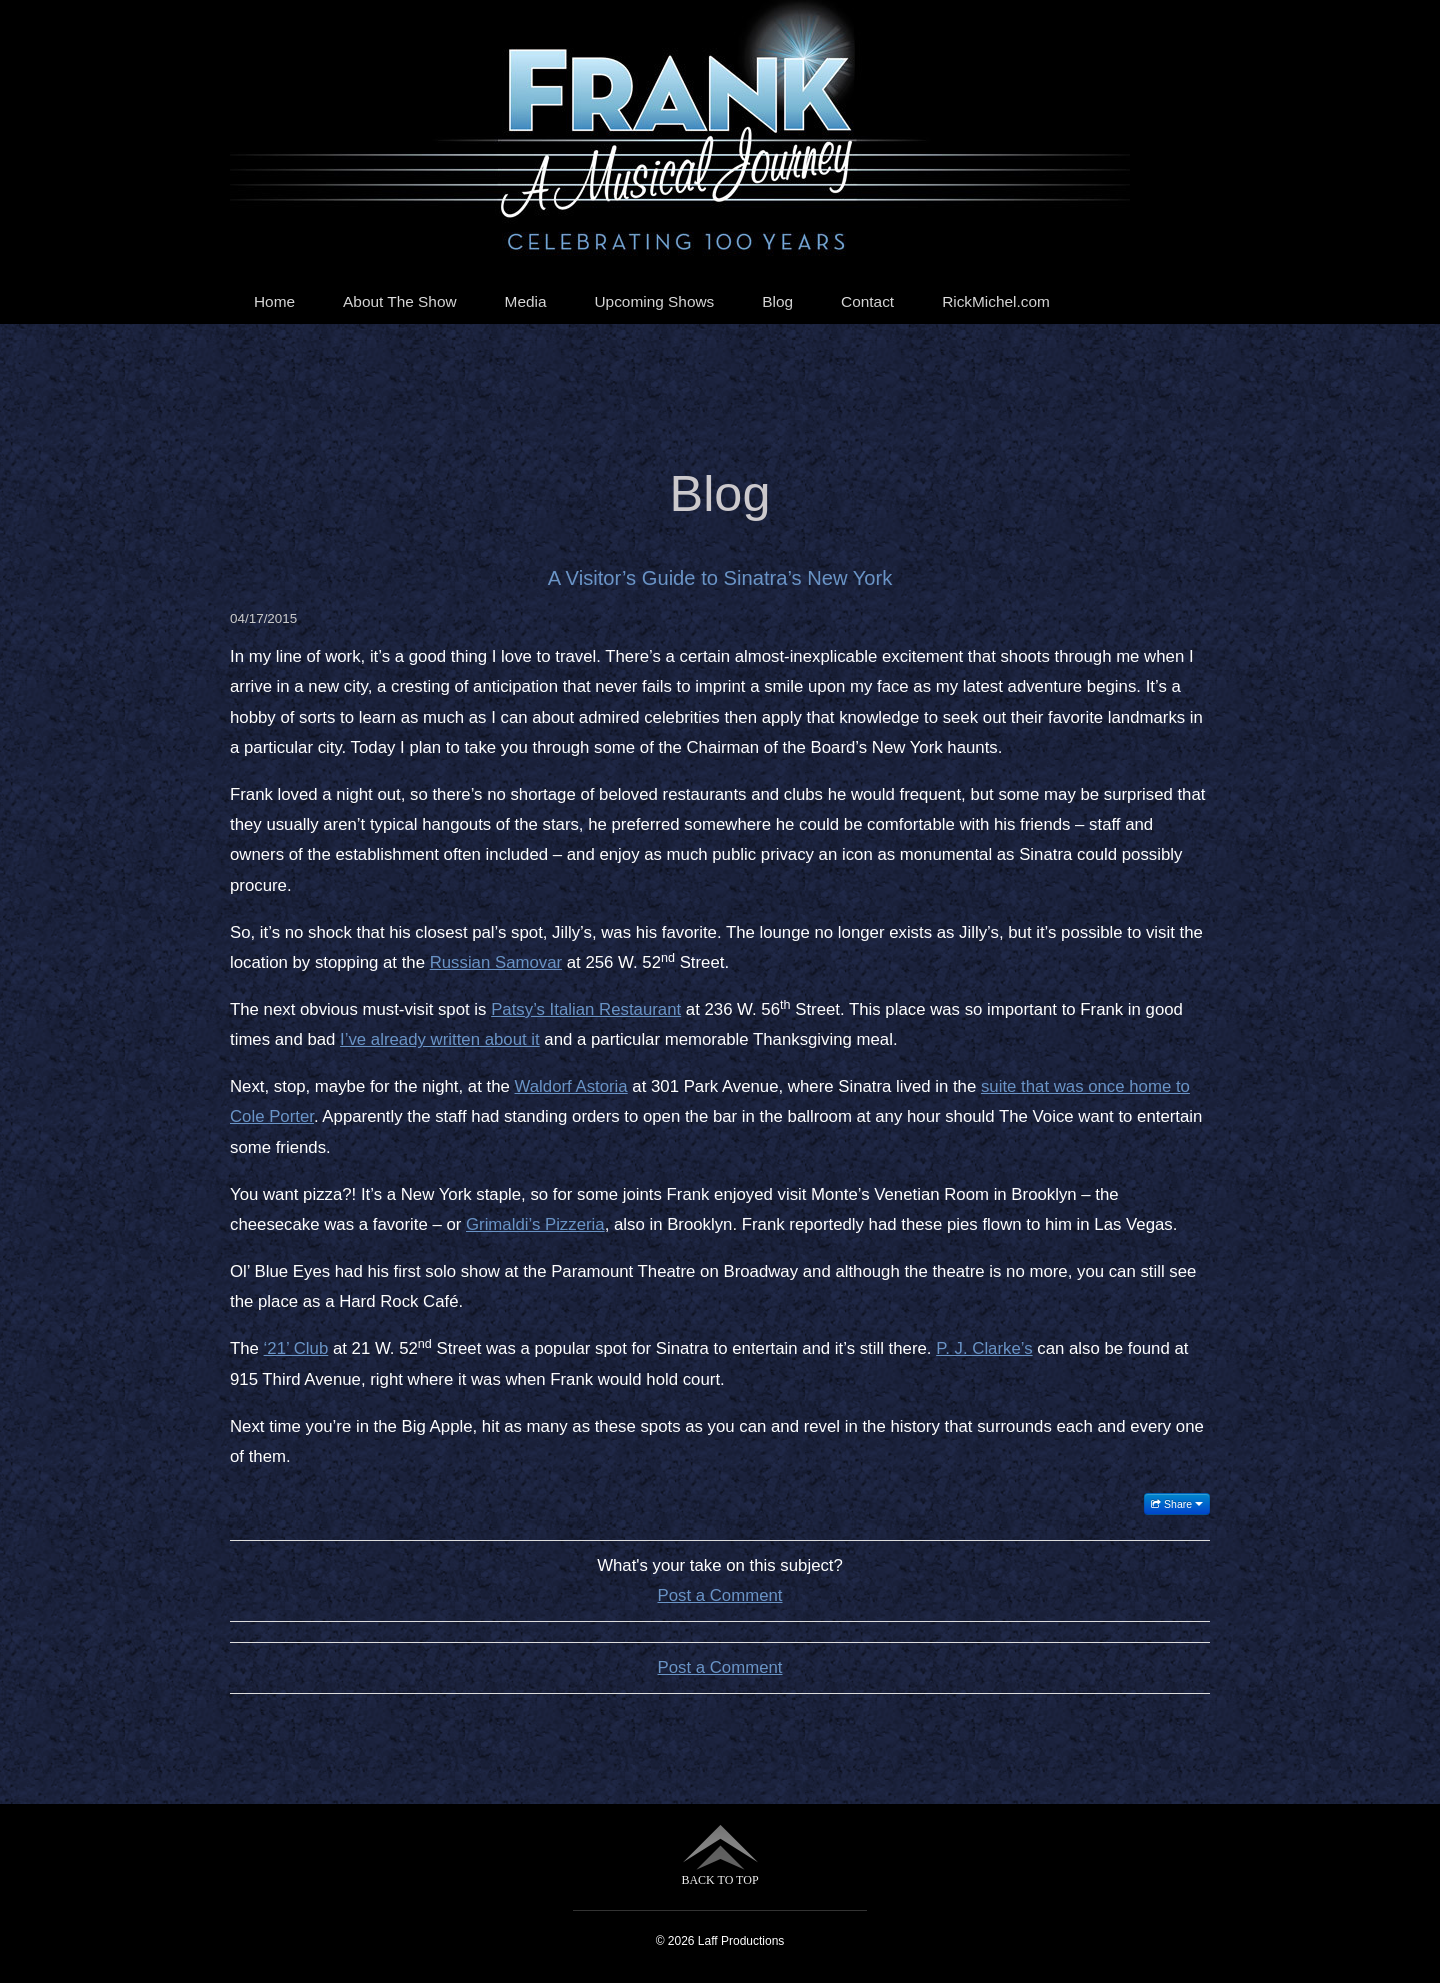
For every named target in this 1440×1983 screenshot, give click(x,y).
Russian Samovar (496, 962)
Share (1177, 1504)
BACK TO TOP (719, 1855)
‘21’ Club (296, 1348)
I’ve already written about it (440, 1039)
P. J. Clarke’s (984, 1348)
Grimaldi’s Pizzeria (535, 1224)
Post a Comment (720, 1595)
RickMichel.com (996, 301)
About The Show (400, 301)
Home (274, 301)
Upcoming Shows (655, 301)
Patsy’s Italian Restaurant (586, 1009)
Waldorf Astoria (571, 1086)
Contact (867, 301)
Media (526, 301)
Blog (777, 301)
